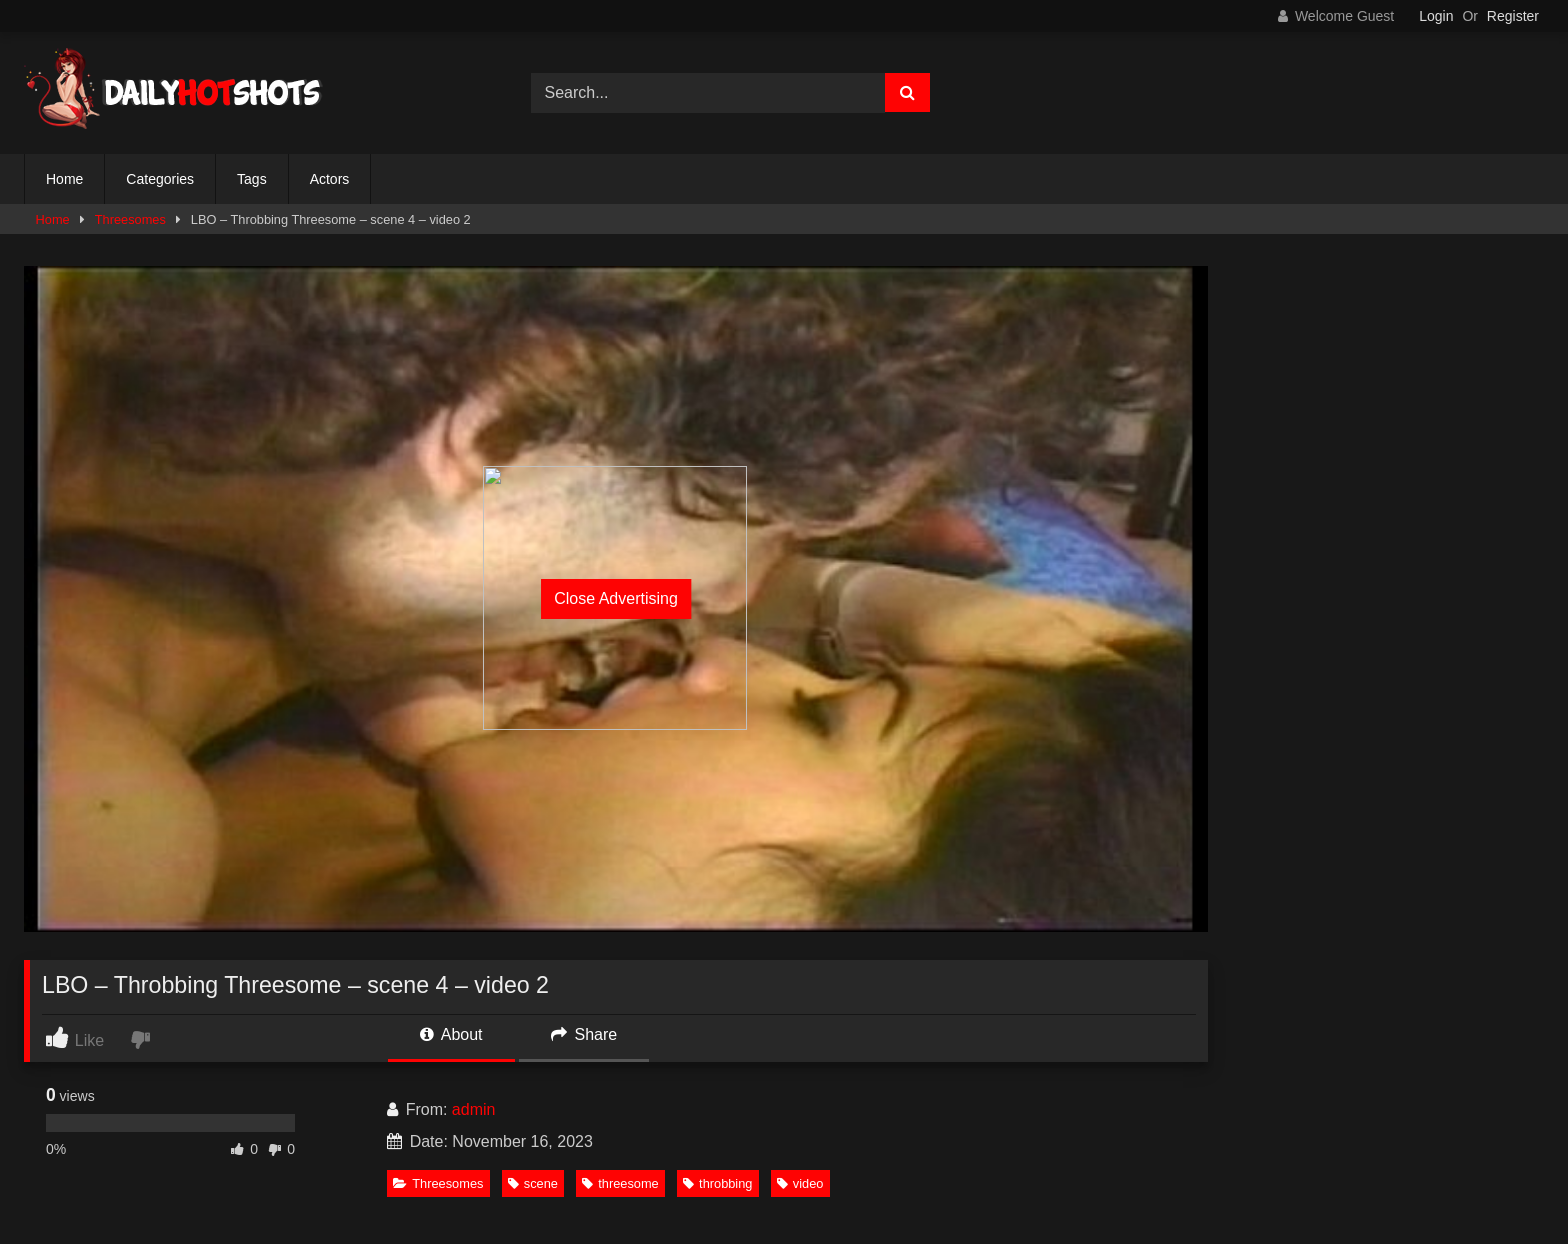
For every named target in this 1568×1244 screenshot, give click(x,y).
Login (1436, 16)
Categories (160, 179)
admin (474, 1109)
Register (1513, 16)
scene (533, 1183)
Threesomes (130, 219)
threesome (620, 1183)
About (451, 1034)
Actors (330, 179)
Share (584, 1034)
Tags (252, 179)
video (800, 1183)
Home (64, 179)
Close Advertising (616, 598)
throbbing (717, 1183)
